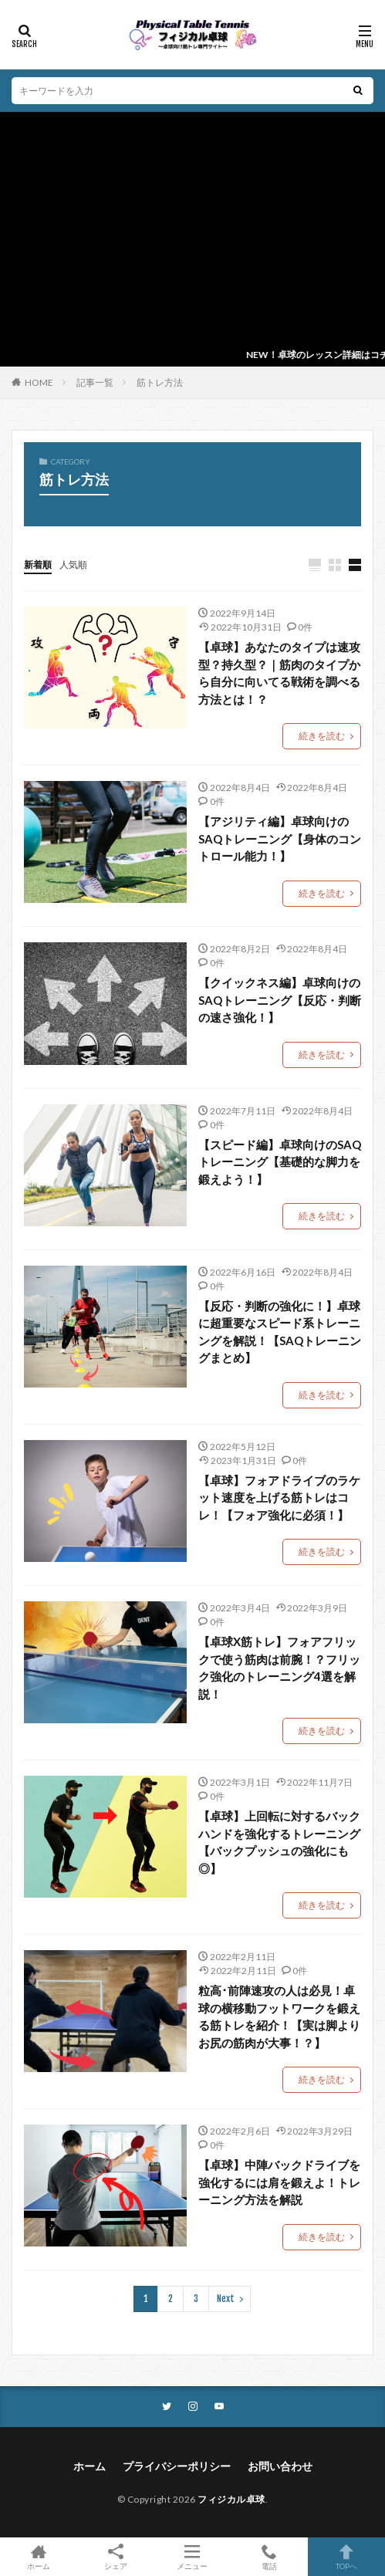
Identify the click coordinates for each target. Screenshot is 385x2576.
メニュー (192, 2557)
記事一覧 (94, 382)
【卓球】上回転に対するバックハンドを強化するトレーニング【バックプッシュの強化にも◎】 (279, 1842)
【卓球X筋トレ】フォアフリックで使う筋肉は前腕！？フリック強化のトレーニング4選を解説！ (279, 1668)
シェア (115, 2557)
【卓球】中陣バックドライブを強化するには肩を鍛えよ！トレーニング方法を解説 (279, 2182)
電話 (269, 2557)
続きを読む (322, 736)
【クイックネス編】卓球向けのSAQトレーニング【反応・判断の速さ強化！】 (279, 999)
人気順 (73, 564)
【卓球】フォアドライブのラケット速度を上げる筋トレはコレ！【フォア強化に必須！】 (279, 1497)
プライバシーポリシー (177, 2466)
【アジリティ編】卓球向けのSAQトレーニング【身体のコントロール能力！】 (279, 838)
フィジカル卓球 (231, 2499)
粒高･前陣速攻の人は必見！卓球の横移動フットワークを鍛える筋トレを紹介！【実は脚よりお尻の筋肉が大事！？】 (279, 2016)
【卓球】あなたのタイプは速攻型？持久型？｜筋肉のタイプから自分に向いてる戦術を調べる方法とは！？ (279, 673)
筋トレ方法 (160, 382)
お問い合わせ (280, 2466)
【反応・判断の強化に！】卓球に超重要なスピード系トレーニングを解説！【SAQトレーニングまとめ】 (279, 1332)
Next (226, 2298)
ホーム (89, 2466)
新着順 (38, 564)
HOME (39, 382)
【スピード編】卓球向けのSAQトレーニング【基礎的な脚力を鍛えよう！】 (279, 1162)
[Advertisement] (192, 228)
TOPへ (346, 2557)
